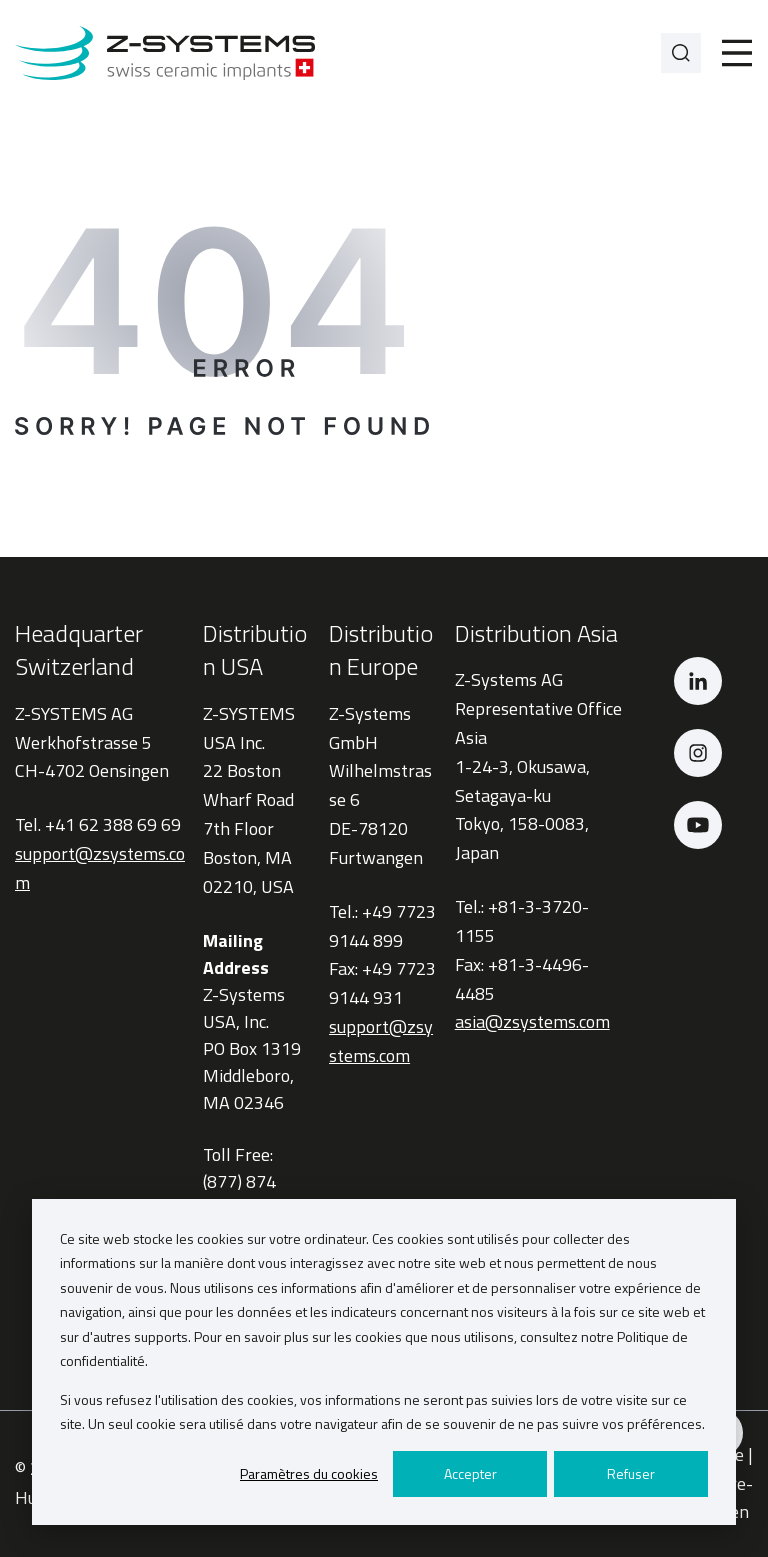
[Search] (681, 53)
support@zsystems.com (381, 1041)
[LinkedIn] (698, 681)
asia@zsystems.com (532, 1021)
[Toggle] (737, 53)
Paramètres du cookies (309, 1473)
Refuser (631, 1473)
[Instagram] (698, 753)
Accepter (470, 1473)
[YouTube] (698, 825)
